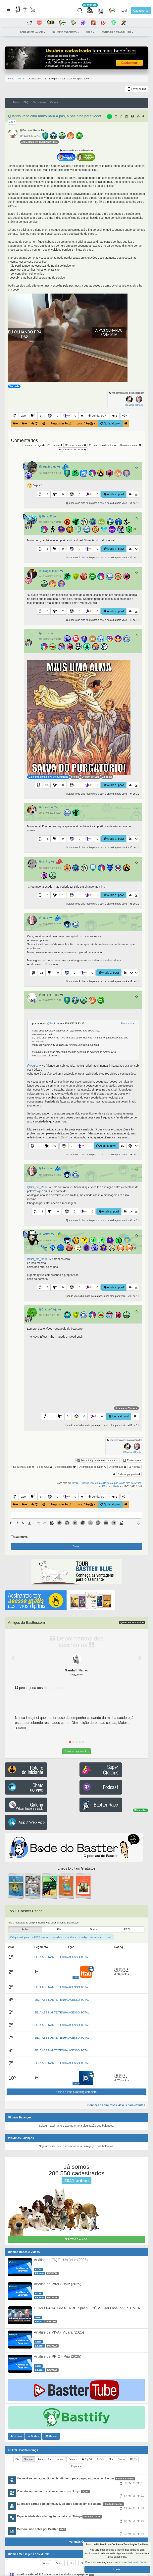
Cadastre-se (140, 10)
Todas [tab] (45, 2563)
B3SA (77, 2083)
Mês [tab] (40, 2459)
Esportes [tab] (76, 2466)
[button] (8, 9)
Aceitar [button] (117, 2569)
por (76, 2480)
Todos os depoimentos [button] (76, 1751)
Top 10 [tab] (87, 2459)
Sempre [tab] (73, 2459)
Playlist (51, 2436)
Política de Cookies (138, 2562)
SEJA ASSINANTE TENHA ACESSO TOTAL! (62, 1957)
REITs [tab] (133, 2459)
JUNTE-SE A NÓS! (76, 2239)
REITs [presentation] (127, 1929)
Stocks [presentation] (93, 1929)
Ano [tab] (50, 2459)
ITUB (77, 1977)
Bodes (33, 2436)
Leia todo (21, 1728)
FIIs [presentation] (59, 1929)
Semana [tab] (28, 2459)
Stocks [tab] (121, 2459)
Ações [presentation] (25, 1929)
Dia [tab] (17, 2459)
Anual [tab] (60, 2459)
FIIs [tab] (111, 2459)
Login (124, 10)
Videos (16, 2436)
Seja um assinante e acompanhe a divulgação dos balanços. (76, 2125)
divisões (140, 1810)
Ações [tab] (100, 2459)
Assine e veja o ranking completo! (76, 2091)
